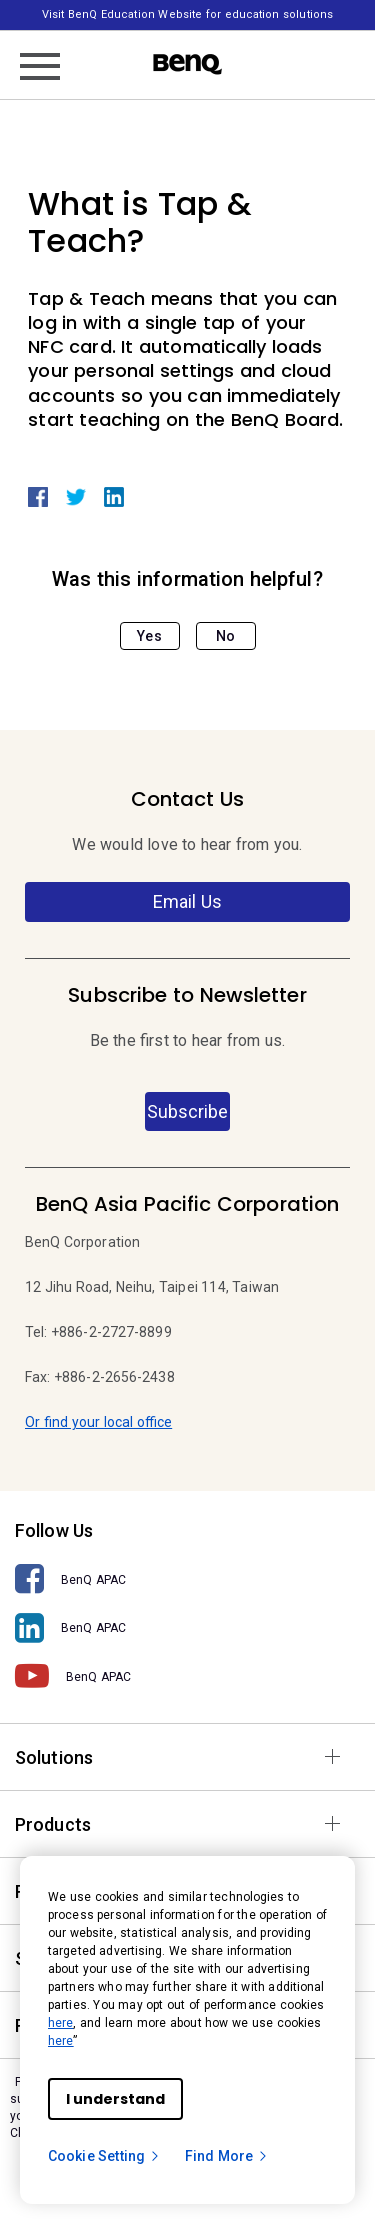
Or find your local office (98, 1422)
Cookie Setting (104, 2156)
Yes (149, 636)
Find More (227, 2156)
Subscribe (187, 1111)
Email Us (187, 901)
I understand (115, 2099)
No (225, 636)
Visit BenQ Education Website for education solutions (187, 14)
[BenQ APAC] (187, 1579)
